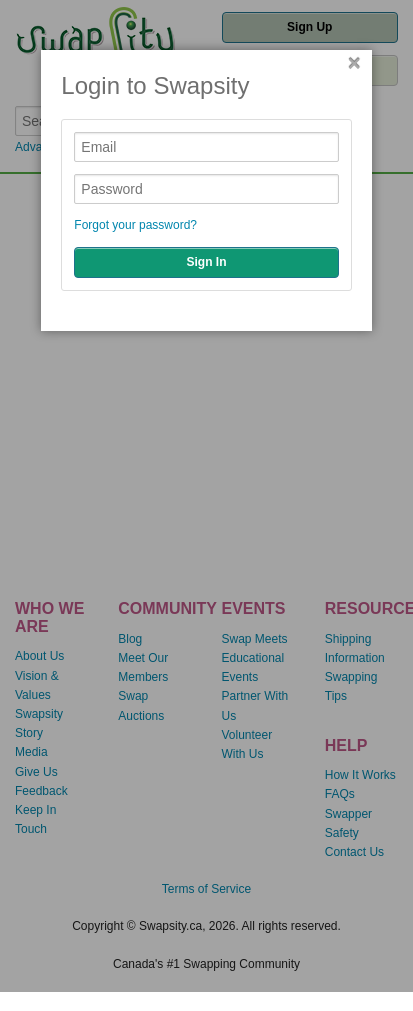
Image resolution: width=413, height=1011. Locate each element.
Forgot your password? (135, 225)
